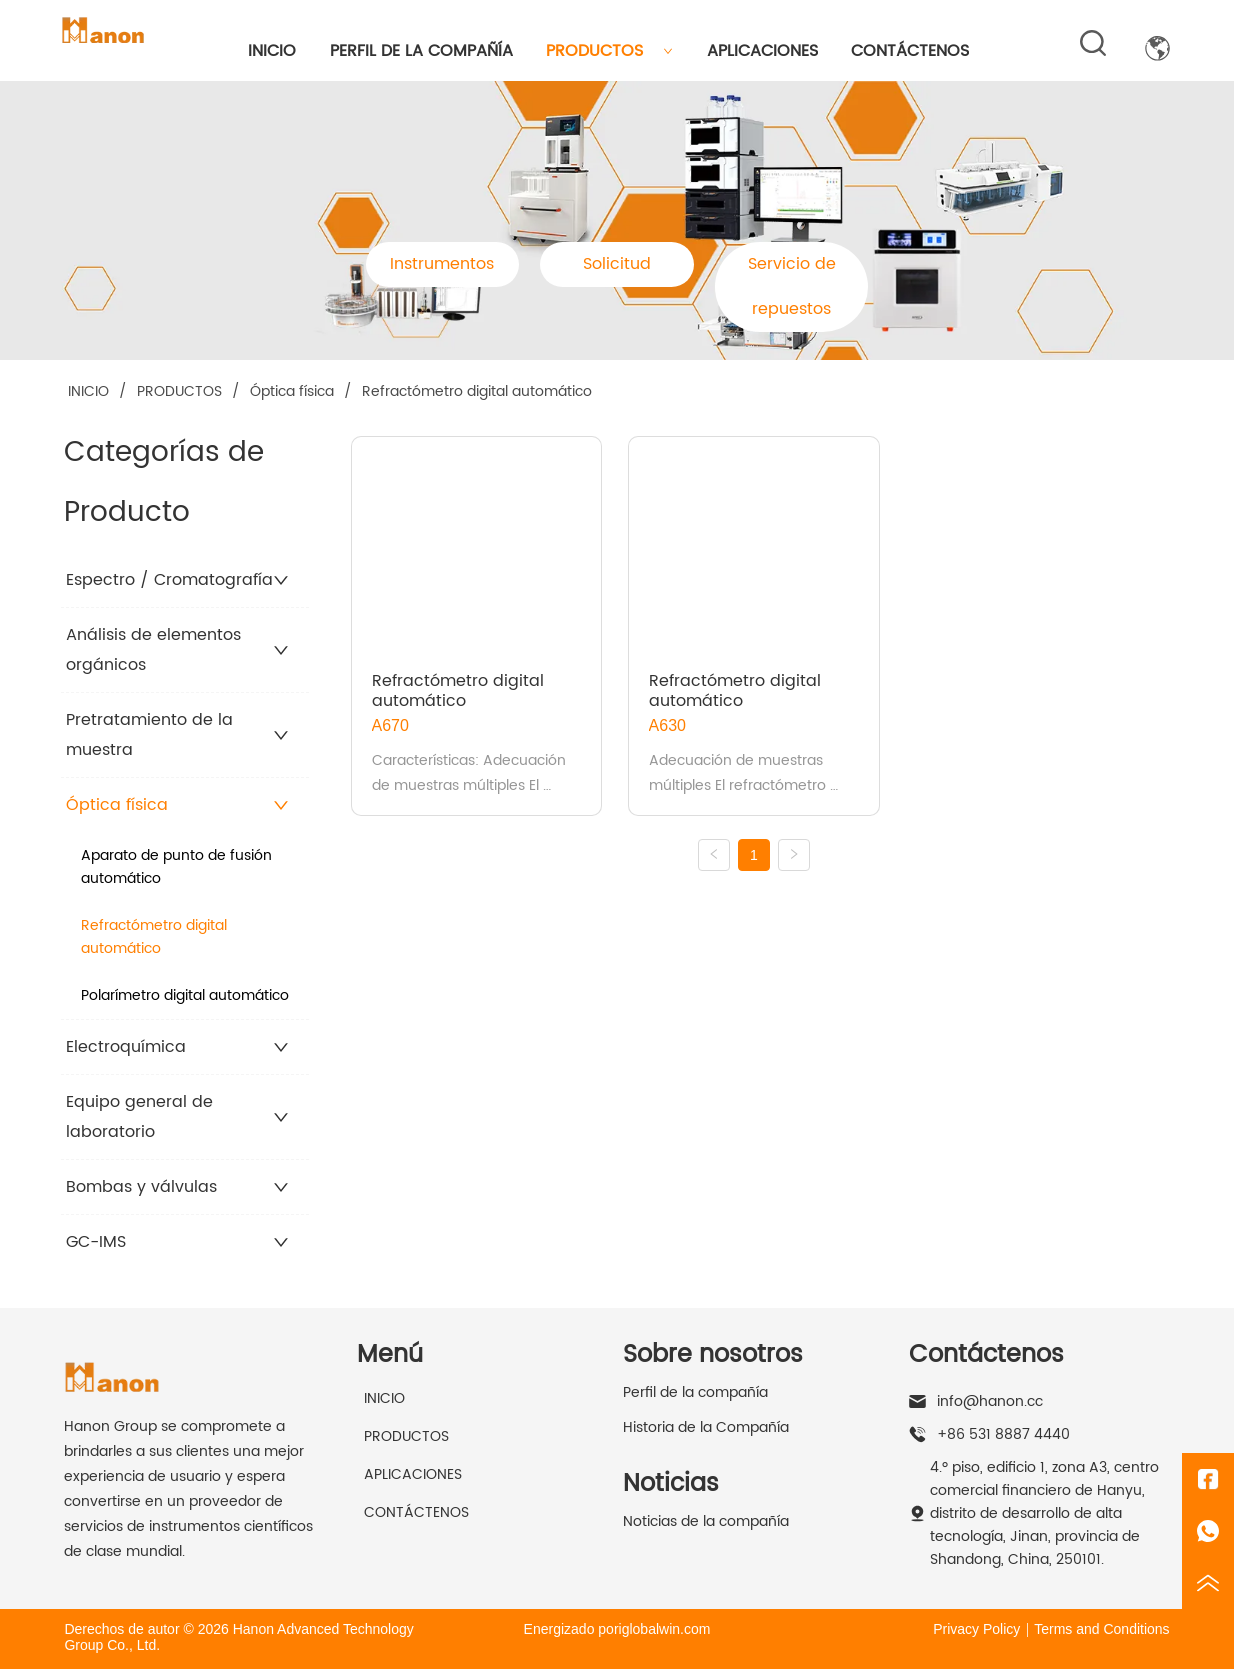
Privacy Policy (976, 1629)
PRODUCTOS (609, 51)
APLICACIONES (762, 51)
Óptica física (292, 391)
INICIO (272, 51)
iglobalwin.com (665, 1629)
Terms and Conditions (1101, 1629)
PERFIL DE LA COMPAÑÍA (421, 51)
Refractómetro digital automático (475, 391)
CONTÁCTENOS (910, 51)
